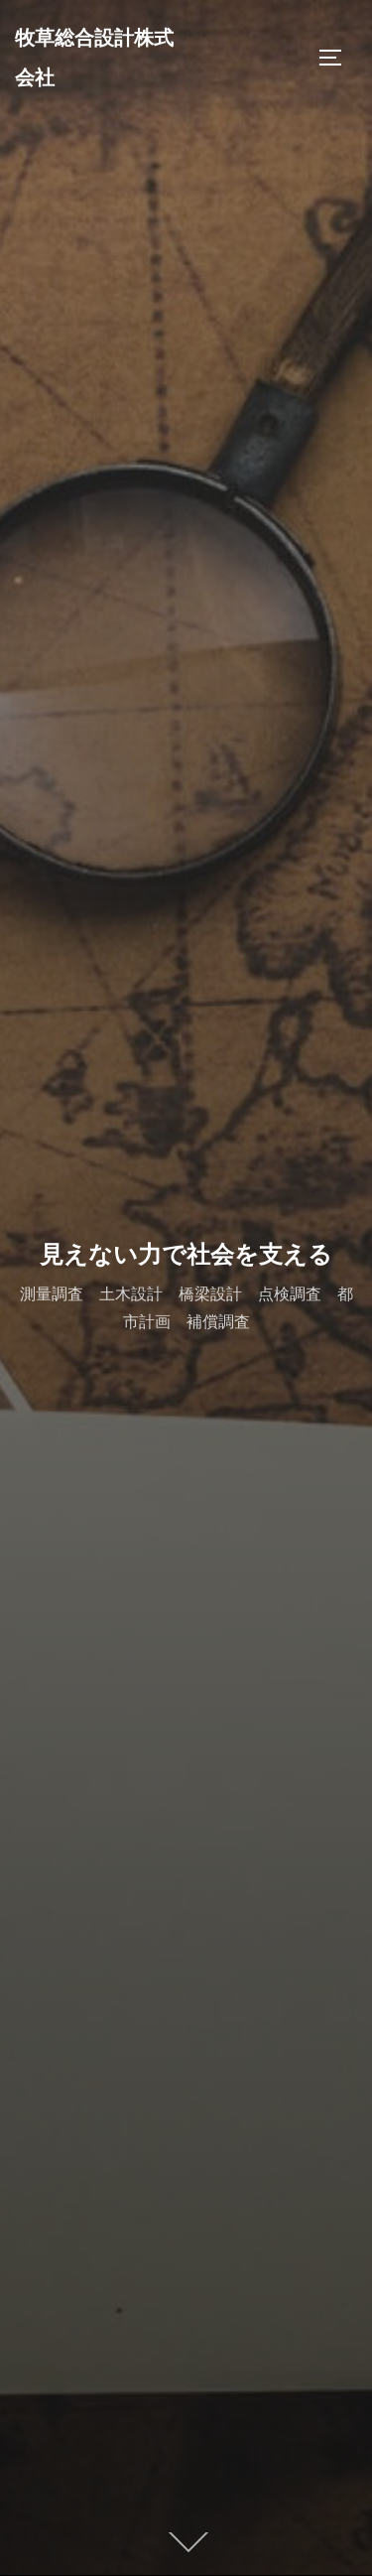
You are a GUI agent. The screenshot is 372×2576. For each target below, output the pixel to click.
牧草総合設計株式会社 (94, 57)
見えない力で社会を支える (186, 1254)
